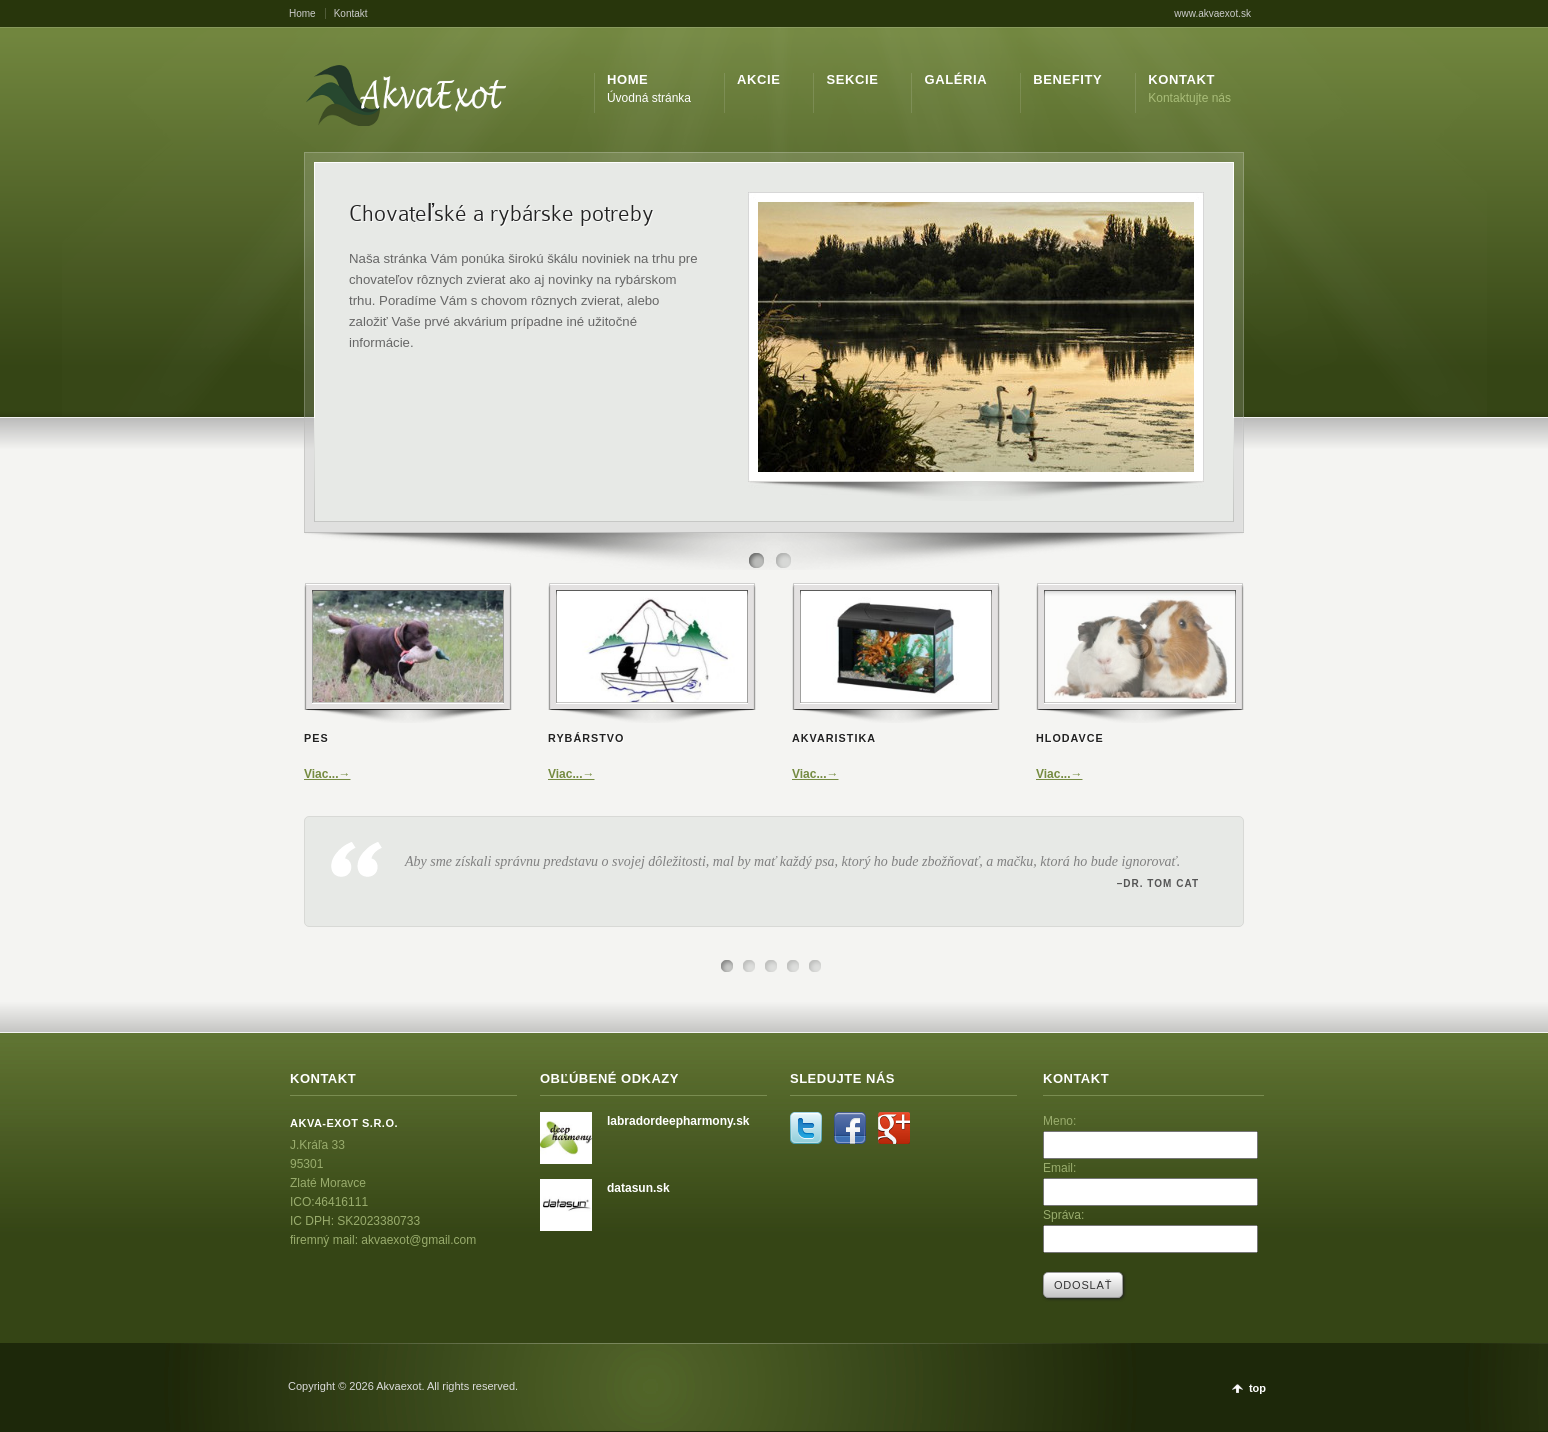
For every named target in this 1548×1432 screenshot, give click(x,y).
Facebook (850, 1128)
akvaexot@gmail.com (418, 1240)
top (1257, 1388)
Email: (1059, 1168)
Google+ (894, 1128)
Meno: (1059, 1121)
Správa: (1063, 1215)
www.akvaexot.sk (1212, 13)
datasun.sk (638, 1188)
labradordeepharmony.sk (678, 1121)
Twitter (806, 1128)
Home (302, 13)
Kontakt (351, 13)
